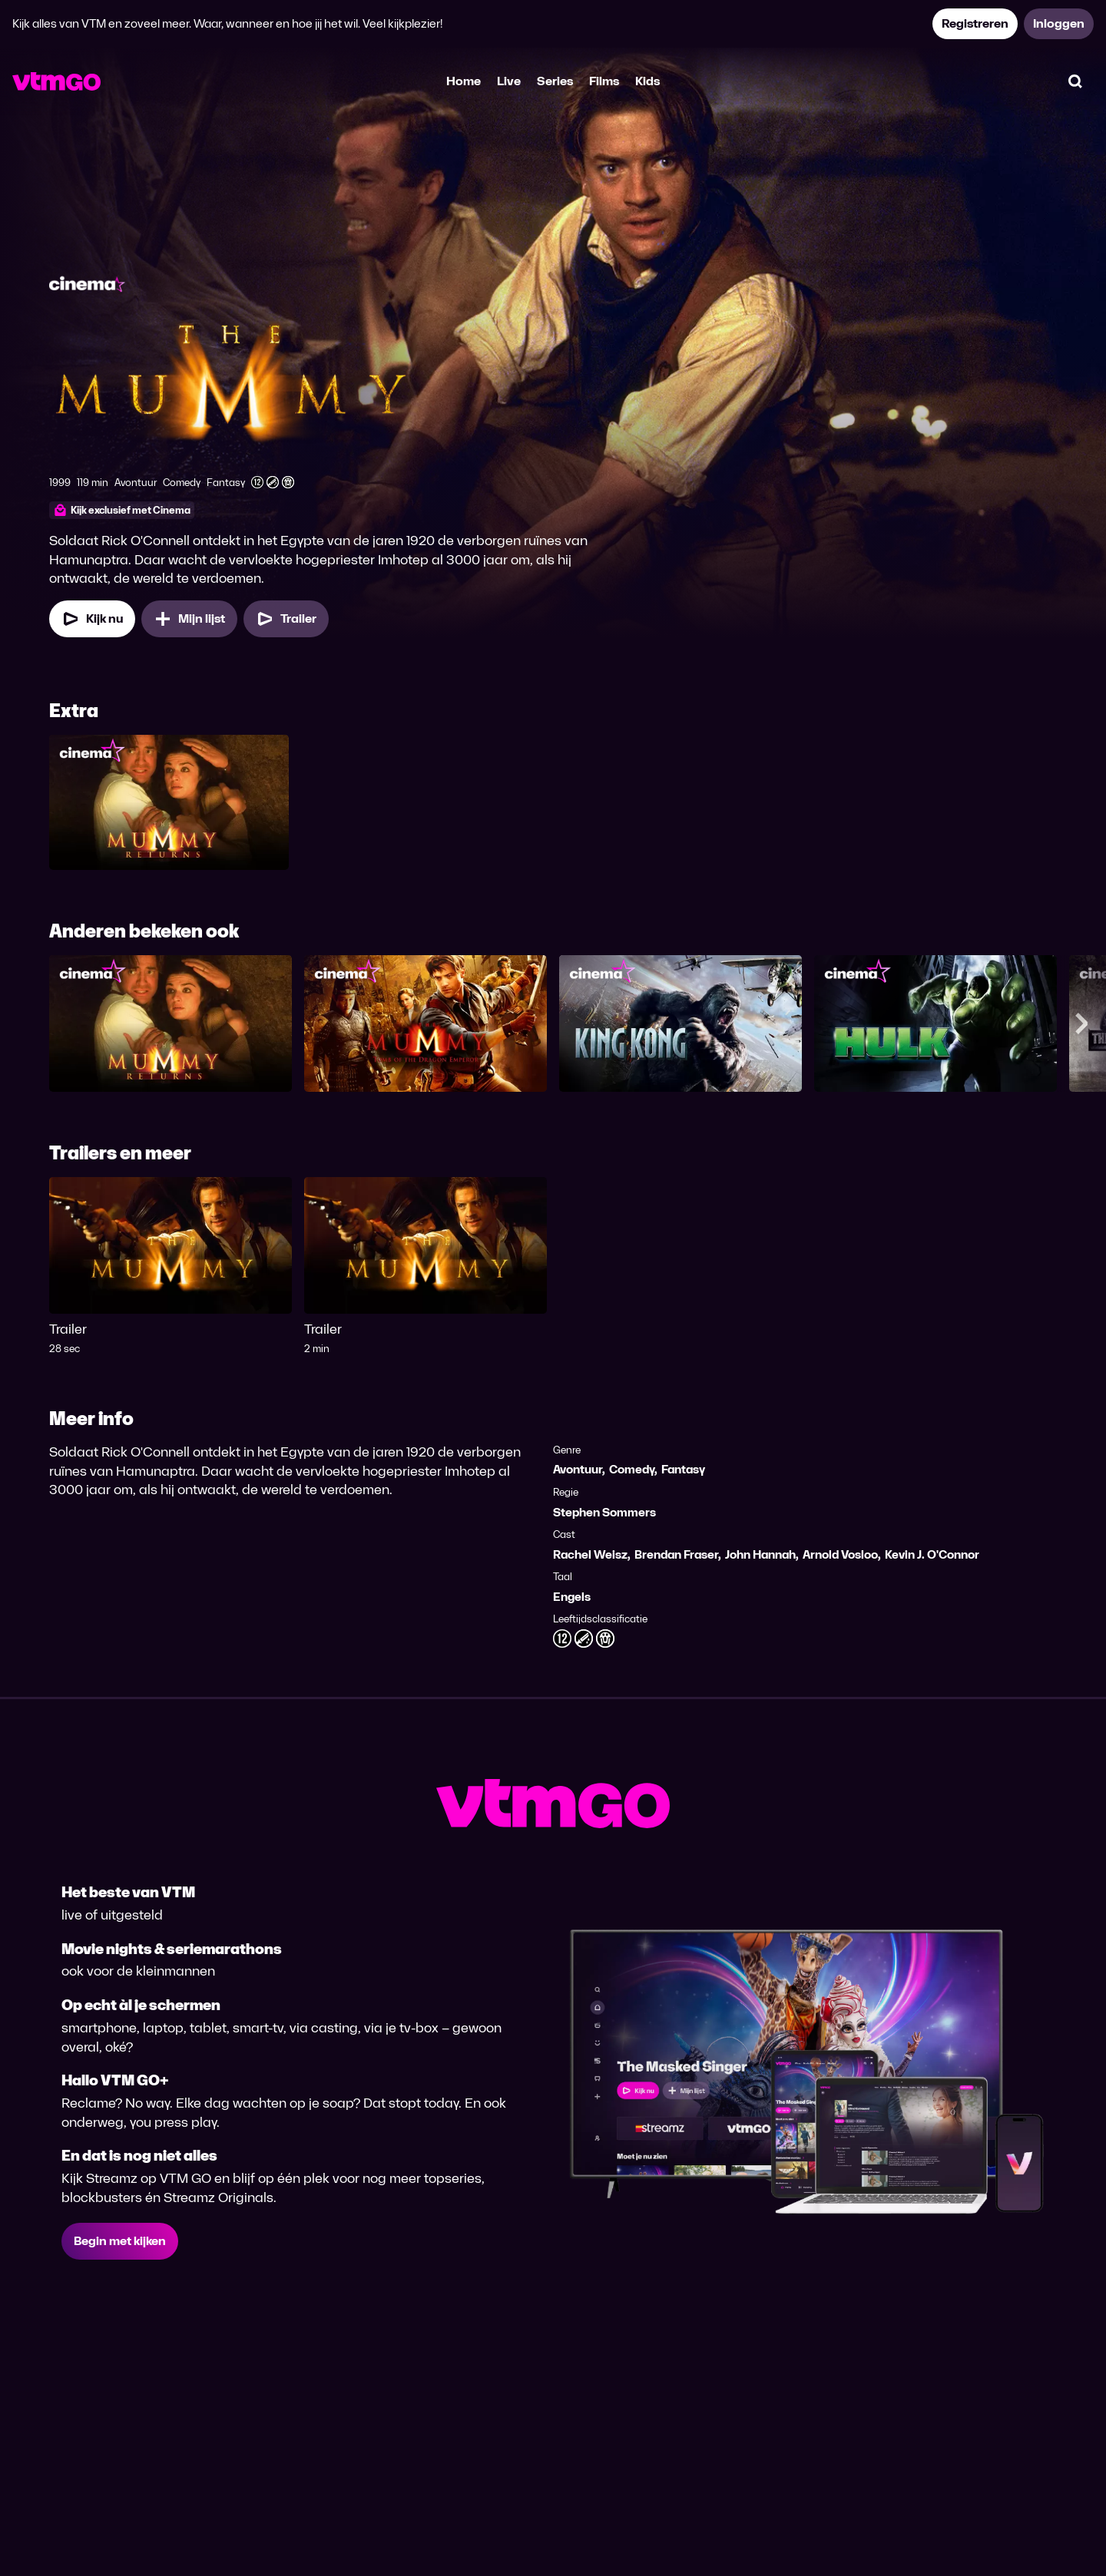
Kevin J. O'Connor (932, 1554)
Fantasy (683, 1469)
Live (509, 81)
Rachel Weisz (590, 1554)
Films (604, 81)
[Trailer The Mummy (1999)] (286, 618)
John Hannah (760, 1554)
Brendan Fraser (676, 1554)
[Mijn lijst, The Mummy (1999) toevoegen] (189, 618)
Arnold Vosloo (840, 1554)
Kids (647, 81)
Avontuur (577, 1469)
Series (555, 81)
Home (463, 81)
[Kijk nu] (92, 618)
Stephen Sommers (604, 1512)
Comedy (631, 1469)
